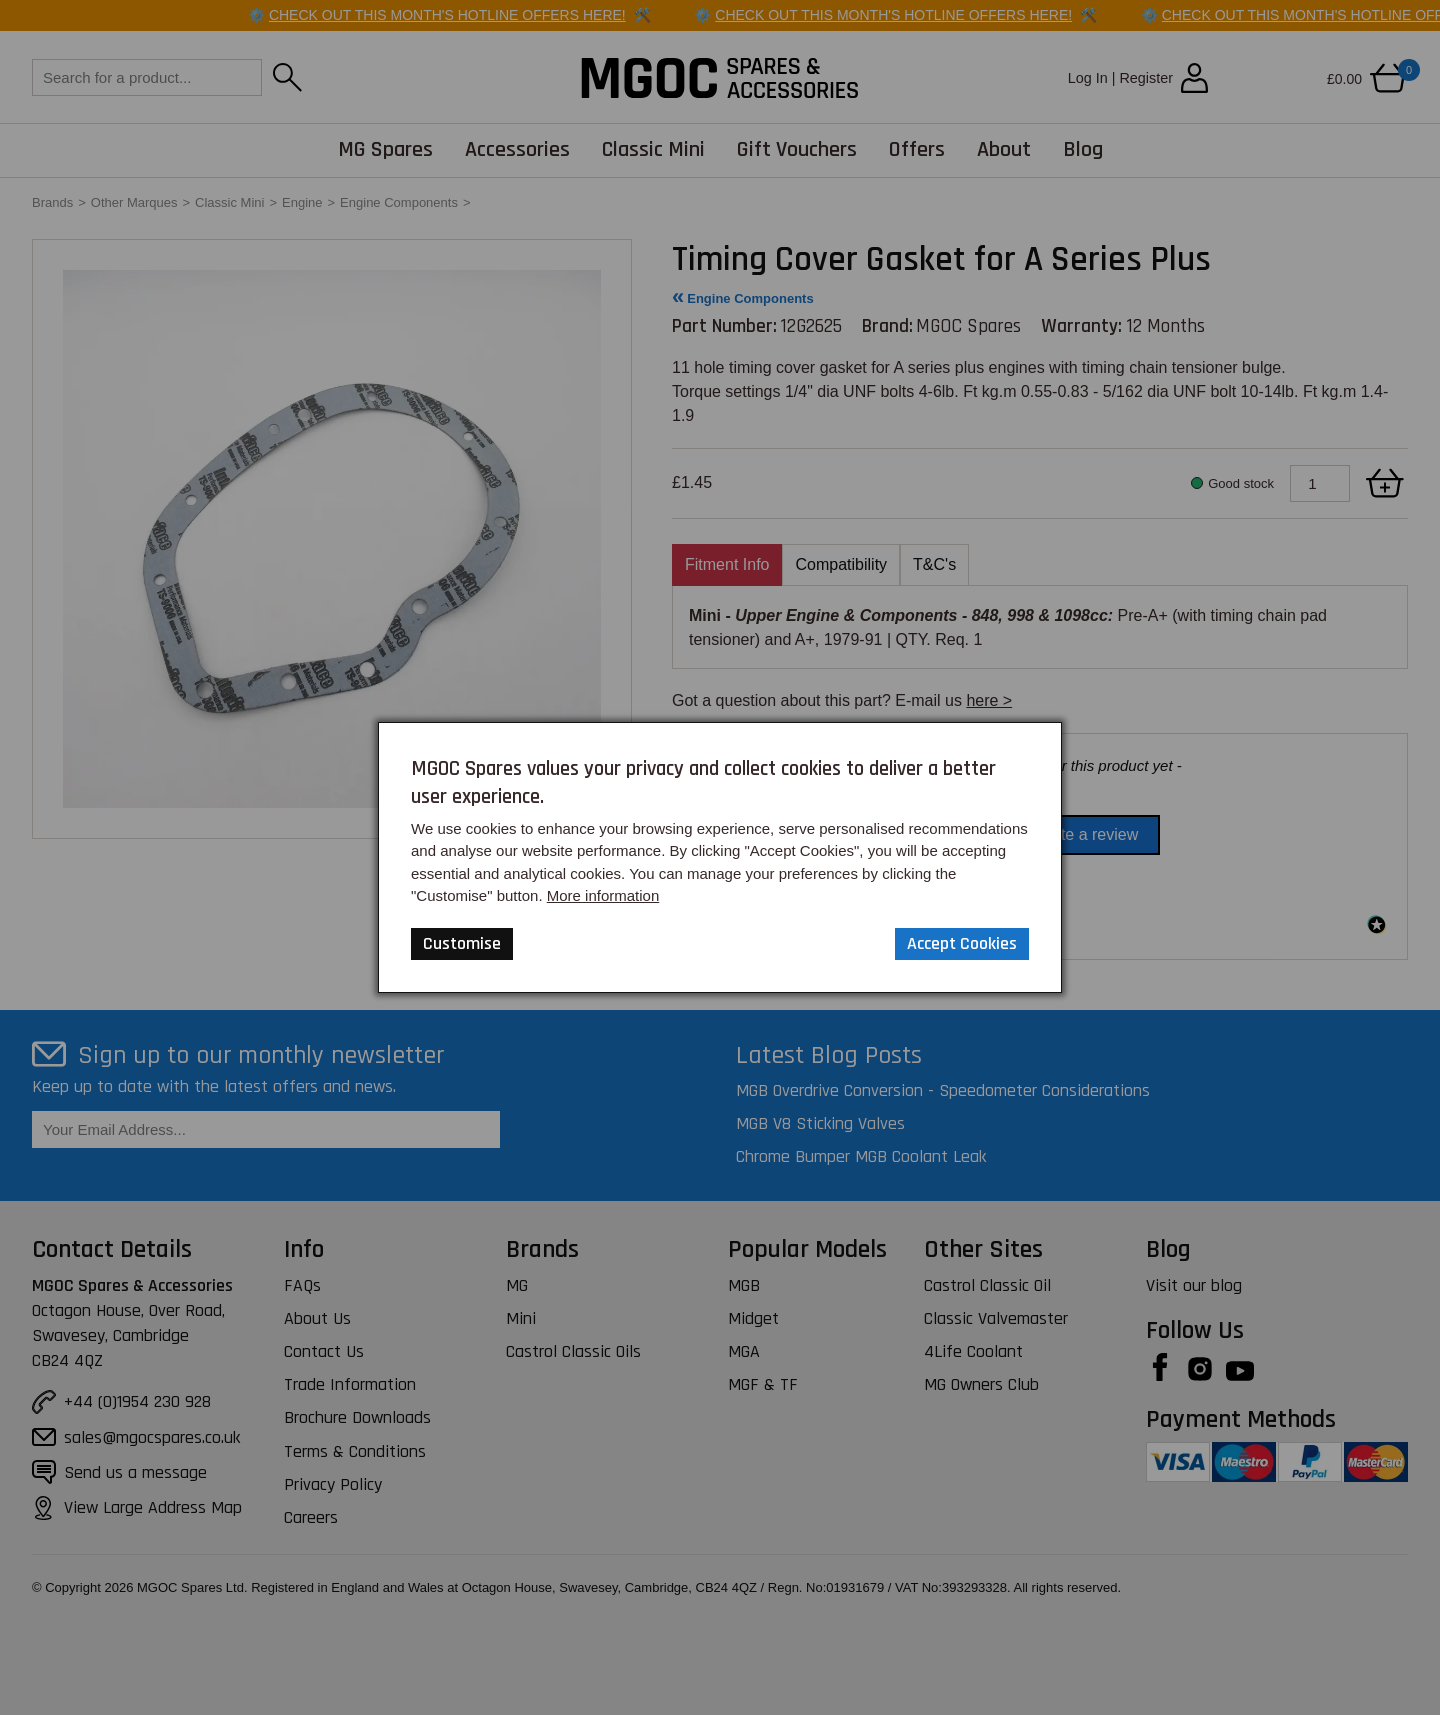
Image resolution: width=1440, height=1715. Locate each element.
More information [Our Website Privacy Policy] (603, 895)
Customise (462, 943)
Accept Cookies (962, 943)
